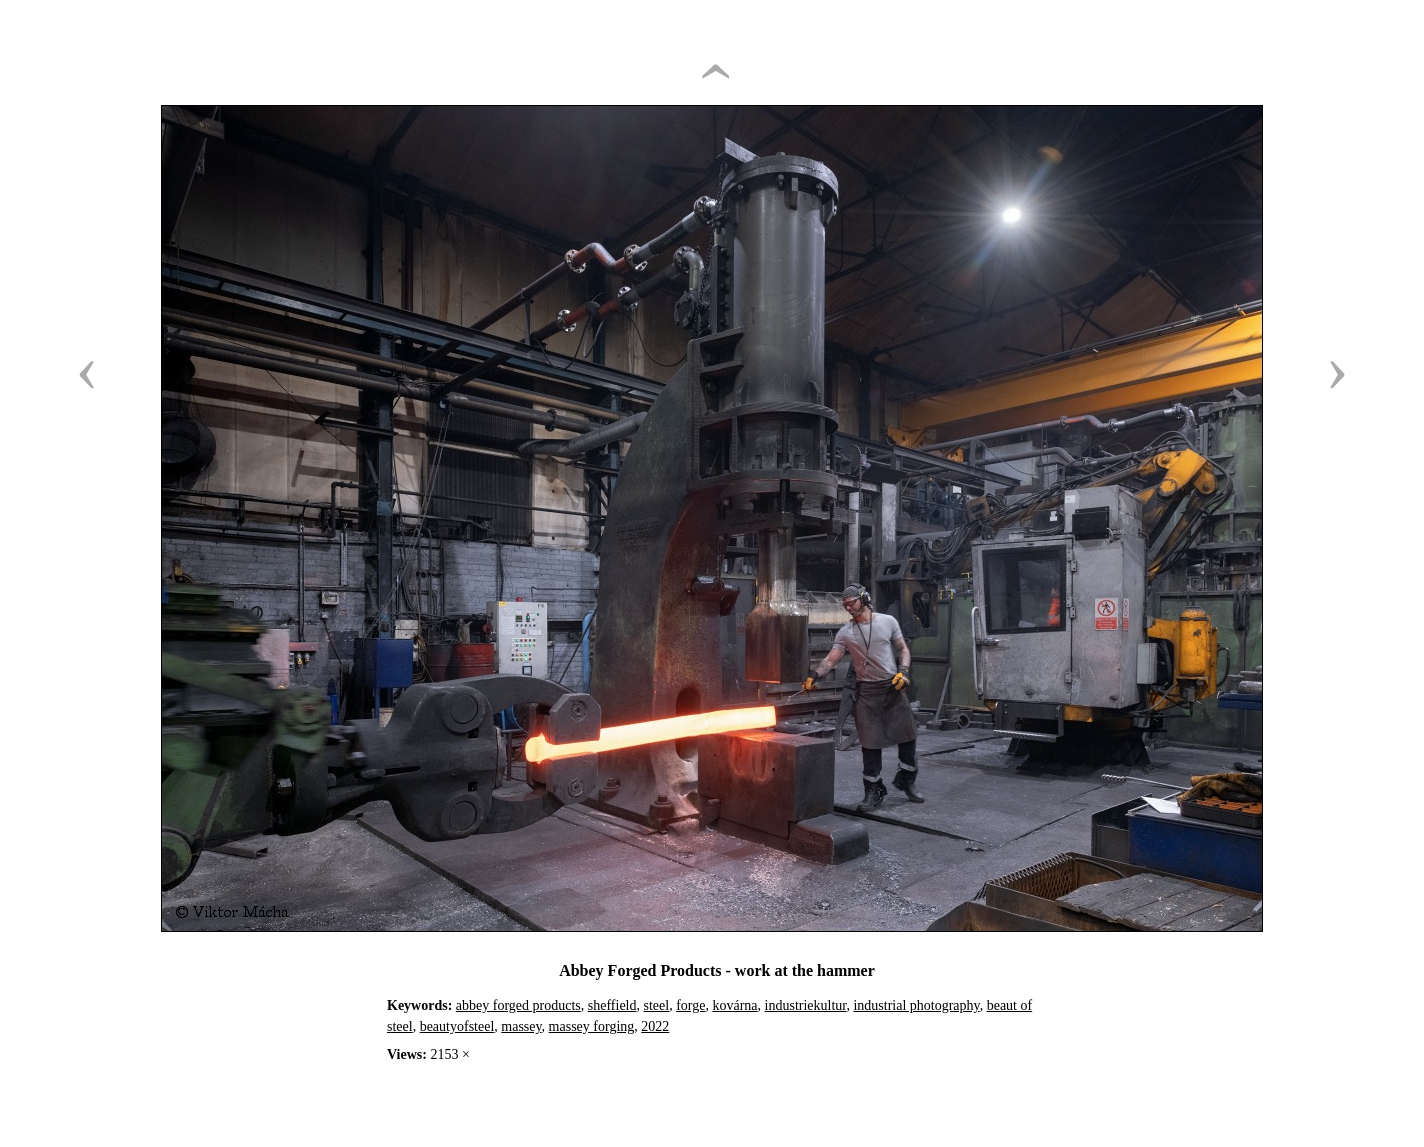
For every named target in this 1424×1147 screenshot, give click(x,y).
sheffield (612, 1005)
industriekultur (806, 1005)
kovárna (734, 1005)
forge (690, 1005)
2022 (655, 1026)
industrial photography (916, 1005)
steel (657, 1005)
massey (521, 1026)
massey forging (592, 1026)
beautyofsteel (457, 1026)
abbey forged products (518, 1005)
